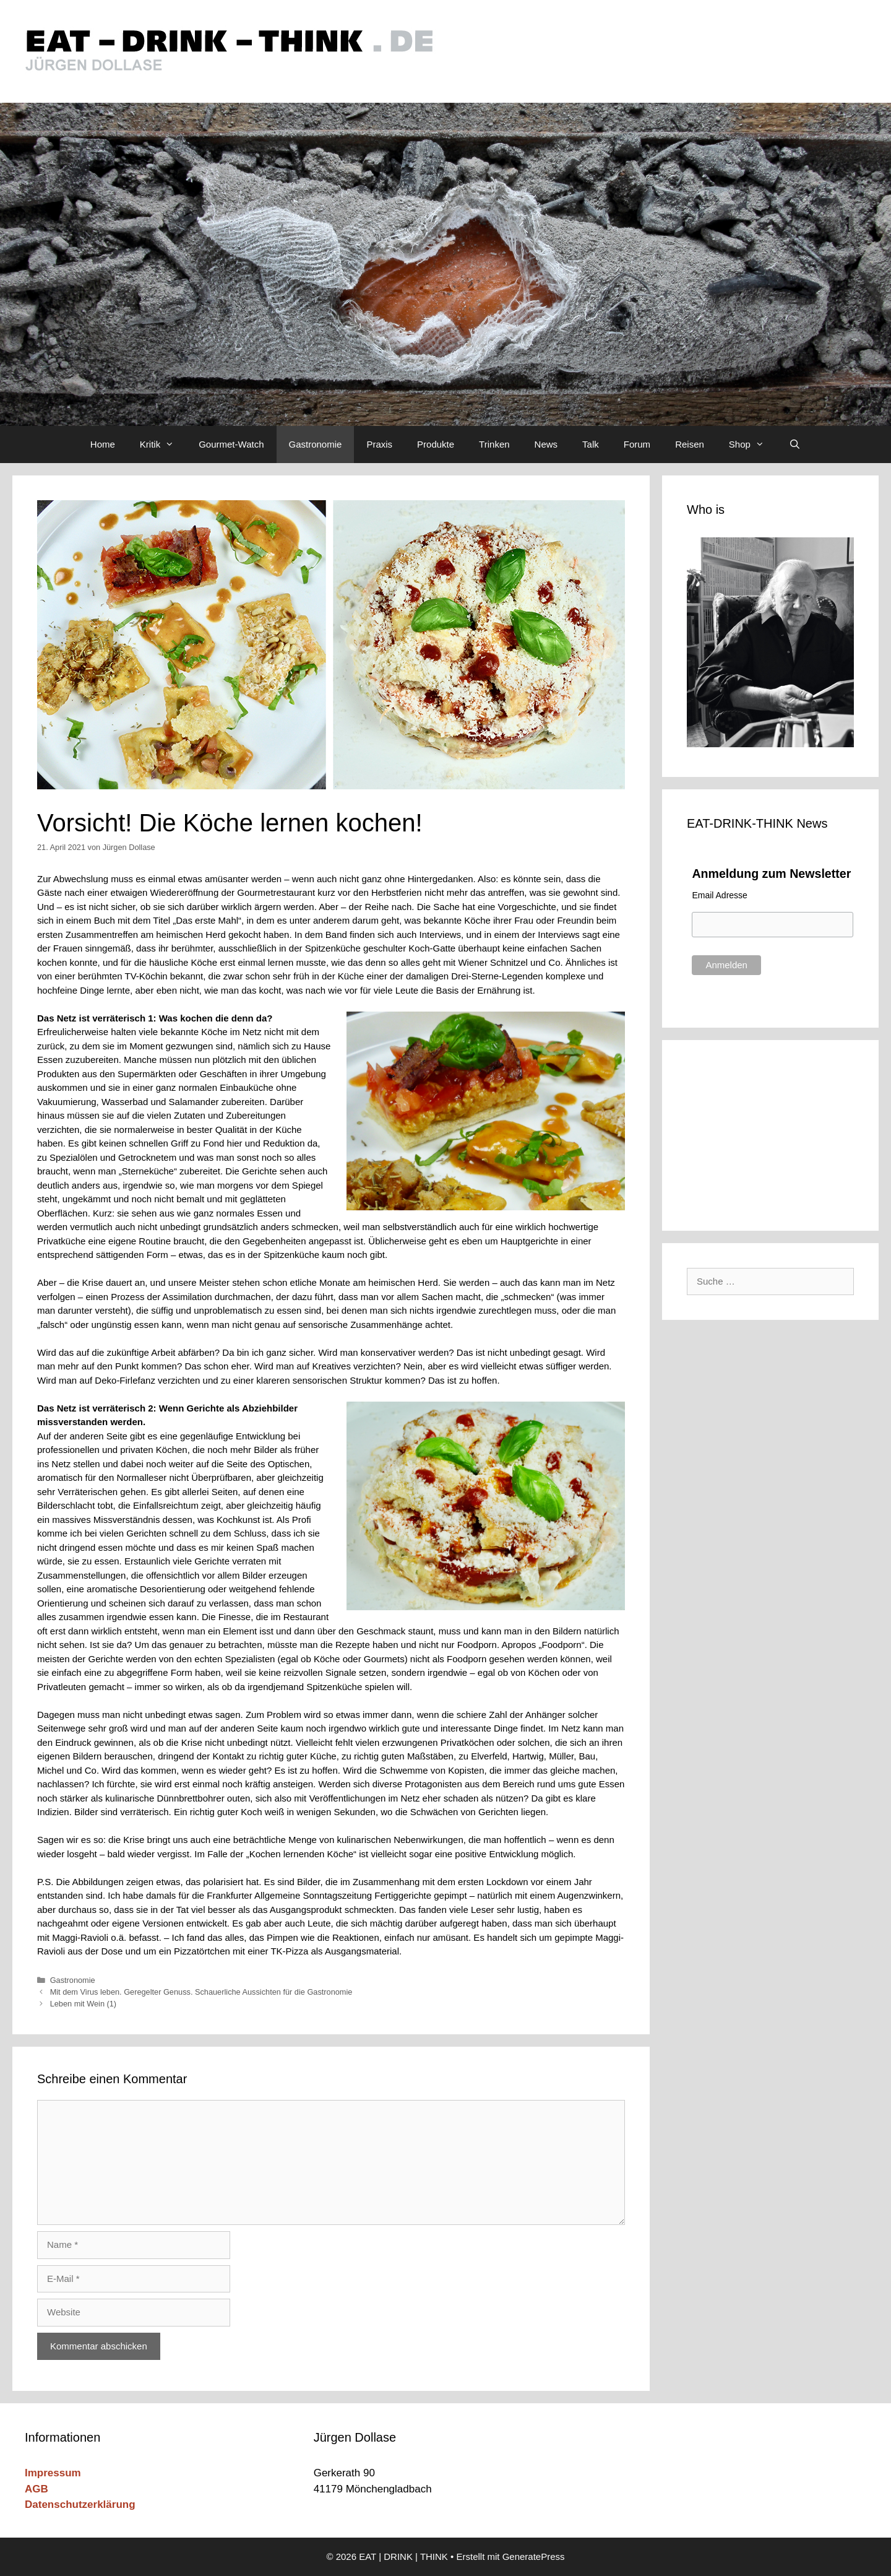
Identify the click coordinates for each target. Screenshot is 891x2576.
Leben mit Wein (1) (83, 2003)
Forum (637, 444)
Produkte (435, 444)
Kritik (163, 444)
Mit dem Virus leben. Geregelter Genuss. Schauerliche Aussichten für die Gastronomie (201, 1992)
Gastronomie (315, 444)
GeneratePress (533, 2556)
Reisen (689, 444)
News (546, 444)
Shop (753, 444)
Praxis (379, 444)
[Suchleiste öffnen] (795, 444)
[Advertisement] (770, 1133)
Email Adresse (719, 895)
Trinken (494, 444)
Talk (590, 444)
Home (102, 444)
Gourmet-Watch (231, 444)
